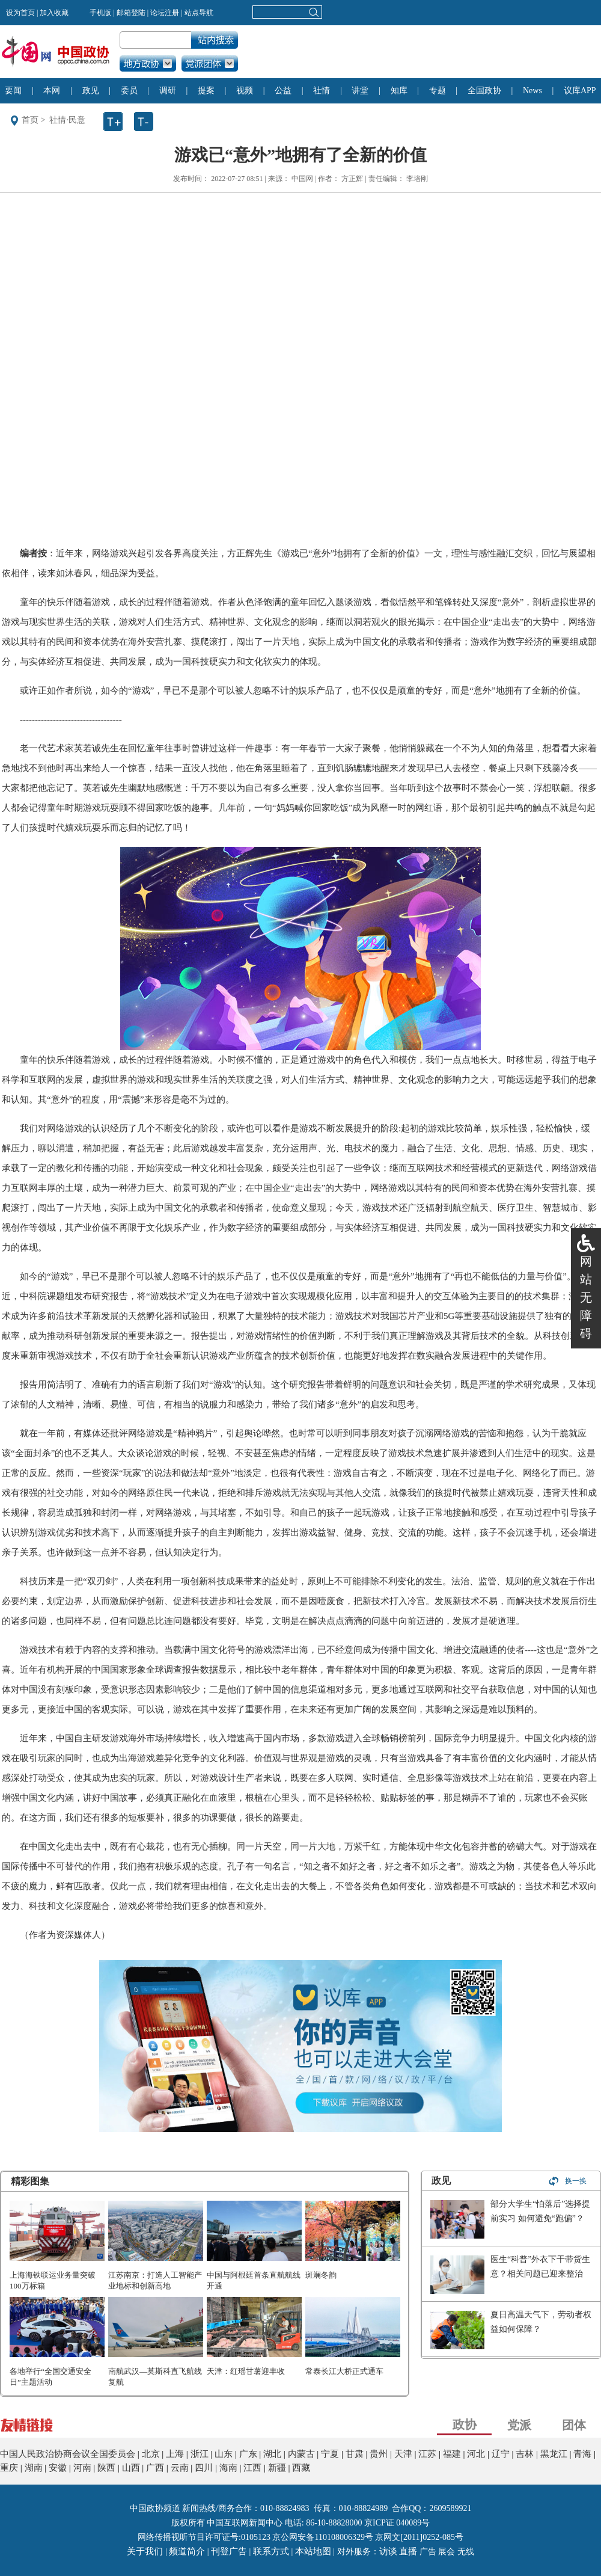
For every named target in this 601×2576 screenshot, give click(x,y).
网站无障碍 (586, 1297)
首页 (30, 119)
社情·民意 (67, 119)
